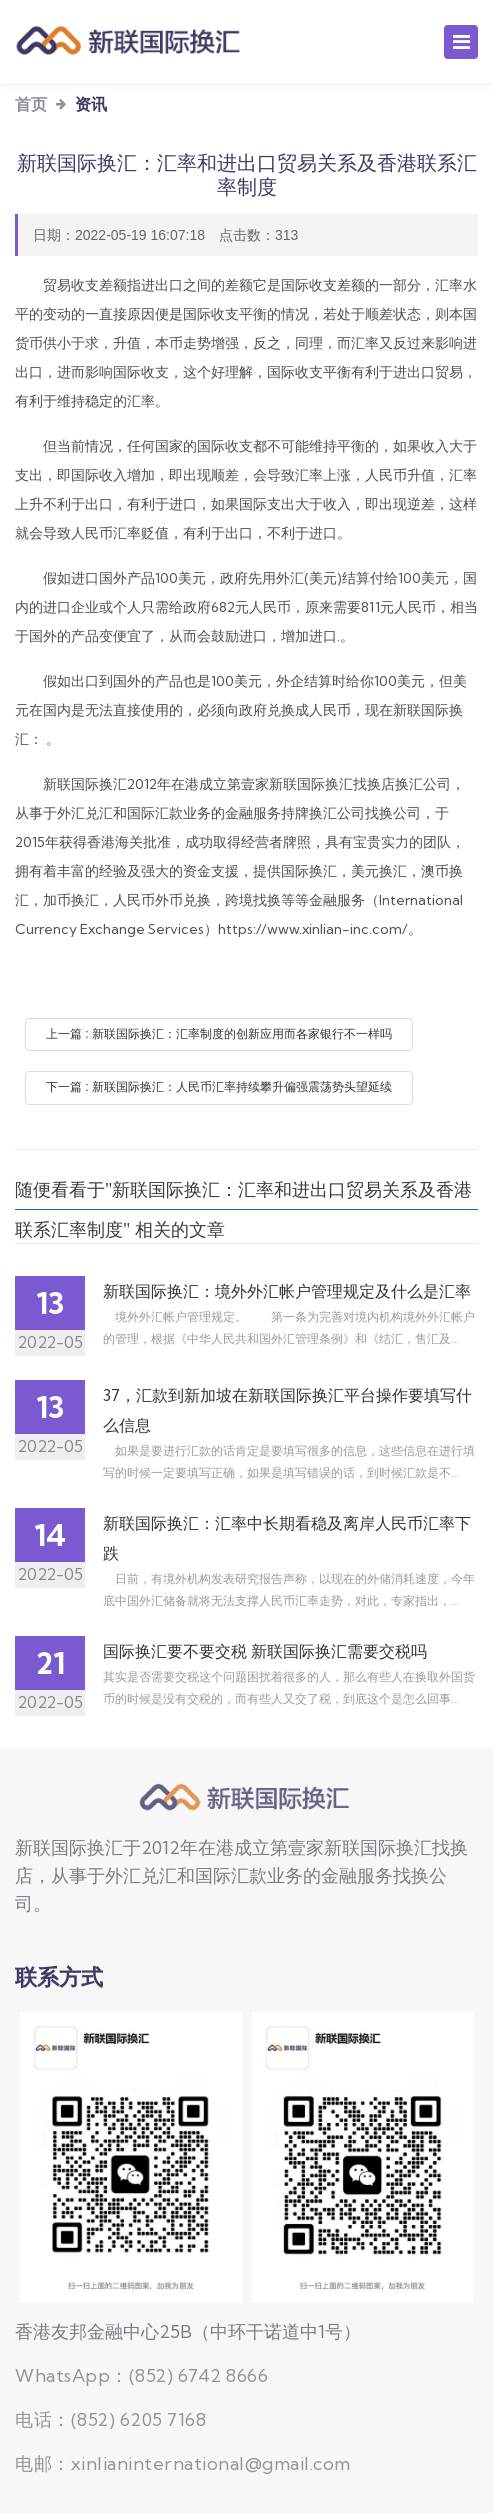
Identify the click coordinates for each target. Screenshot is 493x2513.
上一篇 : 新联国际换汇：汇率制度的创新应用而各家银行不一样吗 (219, 1034)
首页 (31, 104)
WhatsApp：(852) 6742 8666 (141, 2375)
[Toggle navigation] (461, 42)
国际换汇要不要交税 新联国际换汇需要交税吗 (265, 1651)
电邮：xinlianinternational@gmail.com (183, 2463)
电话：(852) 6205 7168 (110, 2419)
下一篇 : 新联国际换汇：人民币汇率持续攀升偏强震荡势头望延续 (219, 1087)
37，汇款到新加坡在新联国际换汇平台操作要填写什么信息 (287, 1410)
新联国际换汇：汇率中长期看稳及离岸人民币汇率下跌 (287, 1538)
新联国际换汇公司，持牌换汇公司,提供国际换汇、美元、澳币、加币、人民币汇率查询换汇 (246, 1798)
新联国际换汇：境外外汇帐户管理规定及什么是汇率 (287, 1291)
